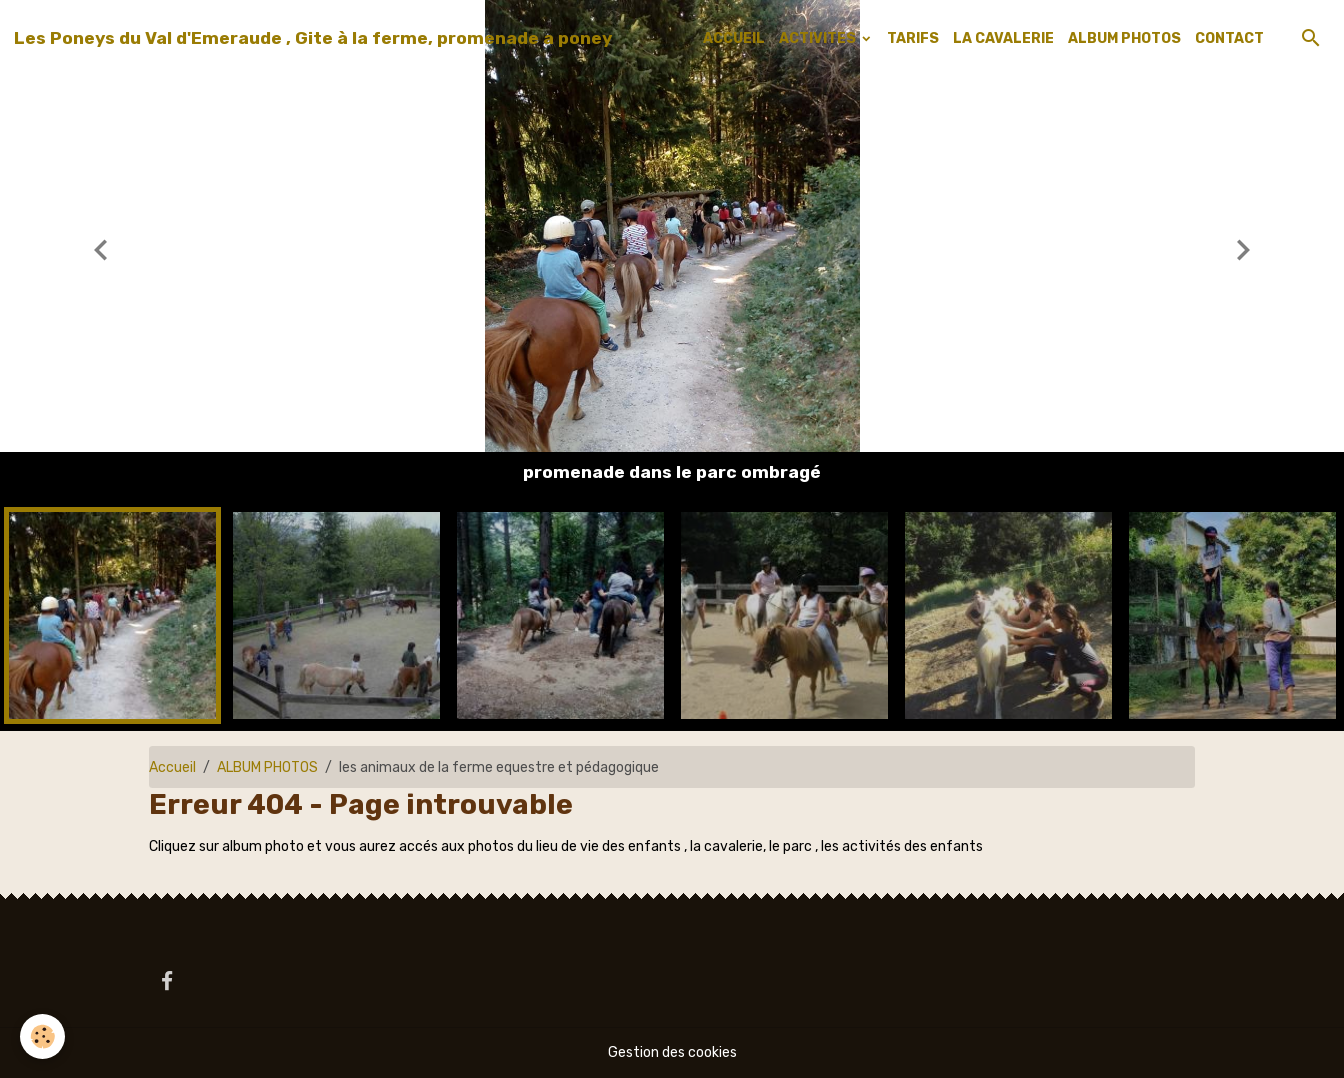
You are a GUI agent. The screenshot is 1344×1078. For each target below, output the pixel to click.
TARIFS (913, 38)
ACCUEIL (734, 38)
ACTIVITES (819, 38)
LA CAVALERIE (1003, 38)
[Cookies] (42, 1036)
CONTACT (1229, 38)
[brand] (313, 38)
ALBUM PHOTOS (1124, 38)
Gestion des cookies (672, 1052)
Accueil (172, 767)
